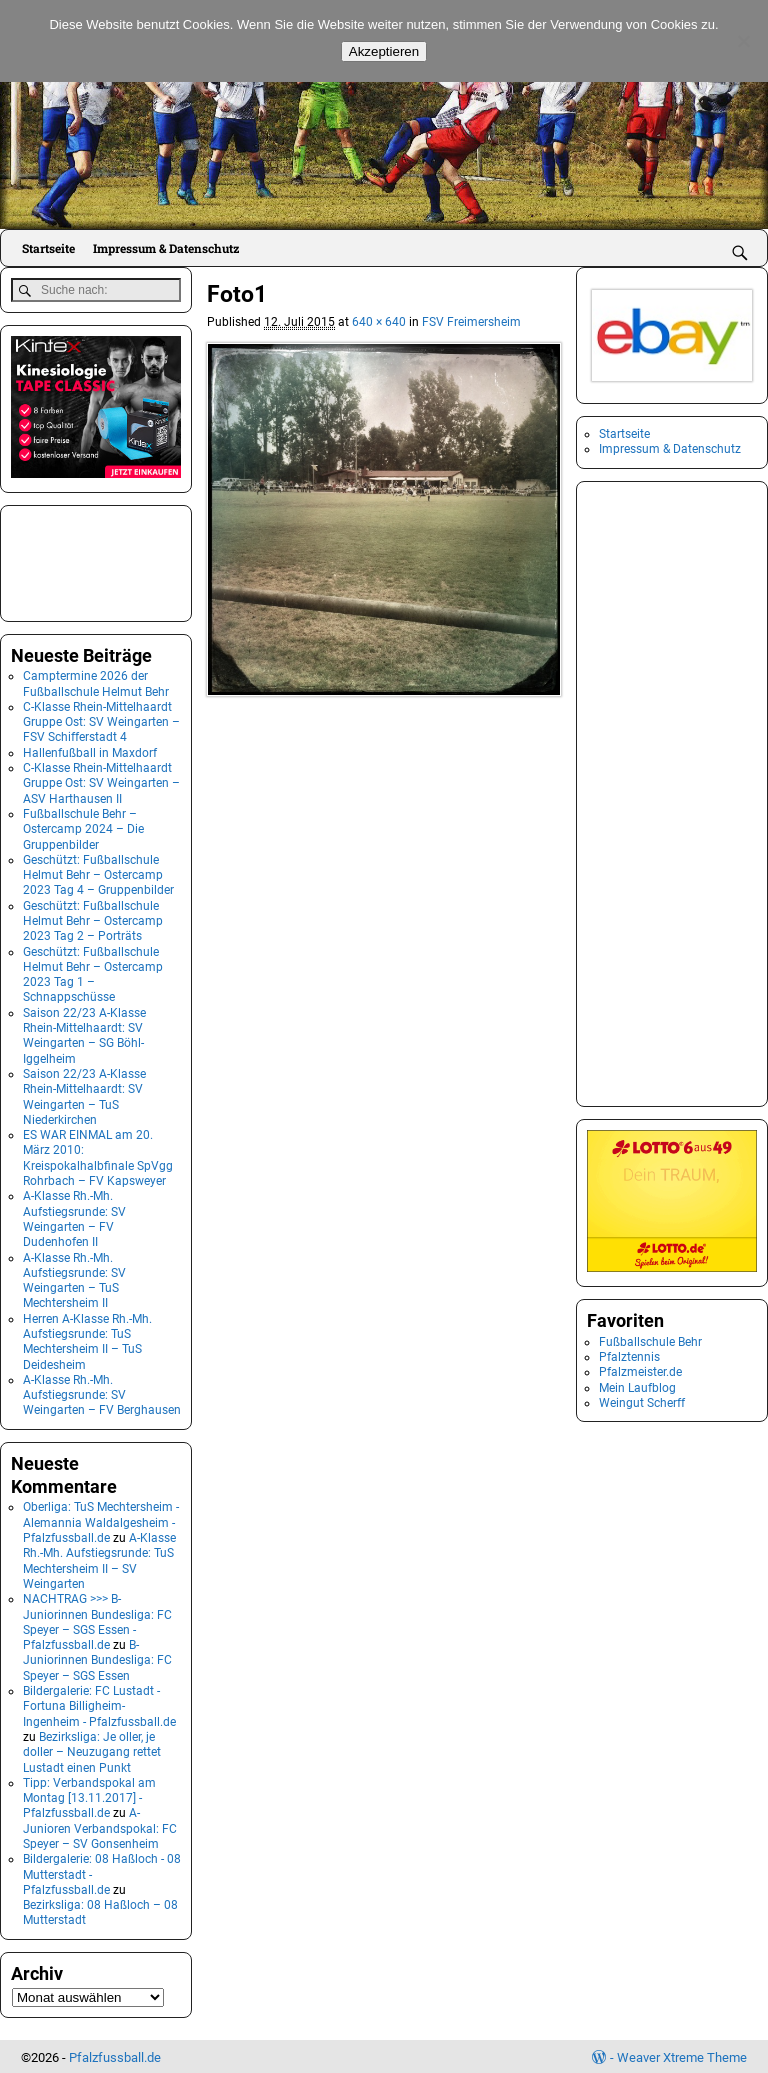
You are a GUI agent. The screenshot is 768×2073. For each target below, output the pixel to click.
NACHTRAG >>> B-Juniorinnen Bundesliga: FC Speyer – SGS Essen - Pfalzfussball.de (97, 1620)
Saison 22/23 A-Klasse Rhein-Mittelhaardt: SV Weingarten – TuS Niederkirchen (84, 1095)
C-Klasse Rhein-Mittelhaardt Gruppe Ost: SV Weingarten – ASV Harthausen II (101, 781)
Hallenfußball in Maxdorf (90, 750)
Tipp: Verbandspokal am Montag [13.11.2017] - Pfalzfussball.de (89, 1795)
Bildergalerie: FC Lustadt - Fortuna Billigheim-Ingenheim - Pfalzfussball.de (99, 1704)
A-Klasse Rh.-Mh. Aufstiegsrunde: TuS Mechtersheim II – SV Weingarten (99, 1559)
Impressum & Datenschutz (166, 248)
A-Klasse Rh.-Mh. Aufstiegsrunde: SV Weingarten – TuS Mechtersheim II (74, 1278)
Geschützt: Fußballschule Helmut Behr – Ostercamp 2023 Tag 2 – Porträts (93, 918)
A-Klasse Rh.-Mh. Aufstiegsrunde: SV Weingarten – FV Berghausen (102, 1393)
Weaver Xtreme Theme (682, 2054)
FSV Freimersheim (471, 322)
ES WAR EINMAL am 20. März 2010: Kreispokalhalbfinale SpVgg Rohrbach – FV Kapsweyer (98, 1156)
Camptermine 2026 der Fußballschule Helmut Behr (96, 681)
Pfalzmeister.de (640, 1372)
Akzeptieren (384, 51)
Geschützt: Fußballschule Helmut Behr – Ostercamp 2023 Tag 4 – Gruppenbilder (98, 872)
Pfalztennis (629, 1357)
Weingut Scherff (642, 1403)
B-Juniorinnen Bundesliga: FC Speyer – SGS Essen (97, 1658)
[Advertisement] (111, 559)
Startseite (48, 248)
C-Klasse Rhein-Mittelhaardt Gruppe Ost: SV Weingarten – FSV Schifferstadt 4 (101, 719)
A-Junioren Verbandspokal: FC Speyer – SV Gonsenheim (100, 1826)
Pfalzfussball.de (115, 2054)
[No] (743, 41)
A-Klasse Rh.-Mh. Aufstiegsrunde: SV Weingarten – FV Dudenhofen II (74, 1217)
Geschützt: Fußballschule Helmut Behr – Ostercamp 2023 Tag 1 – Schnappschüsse (93, 972)
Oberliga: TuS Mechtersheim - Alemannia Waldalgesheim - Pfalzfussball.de (101, 1520)
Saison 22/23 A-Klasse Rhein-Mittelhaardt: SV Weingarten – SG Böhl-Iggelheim (84, 1033)
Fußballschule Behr (650, 1342)
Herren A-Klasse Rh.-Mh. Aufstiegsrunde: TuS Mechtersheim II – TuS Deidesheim (87, 1339)
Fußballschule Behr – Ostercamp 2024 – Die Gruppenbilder (83, 827)
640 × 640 (379, 322)
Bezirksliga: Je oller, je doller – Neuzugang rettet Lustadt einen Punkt (92, 1750)
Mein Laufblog (637, 1388)
